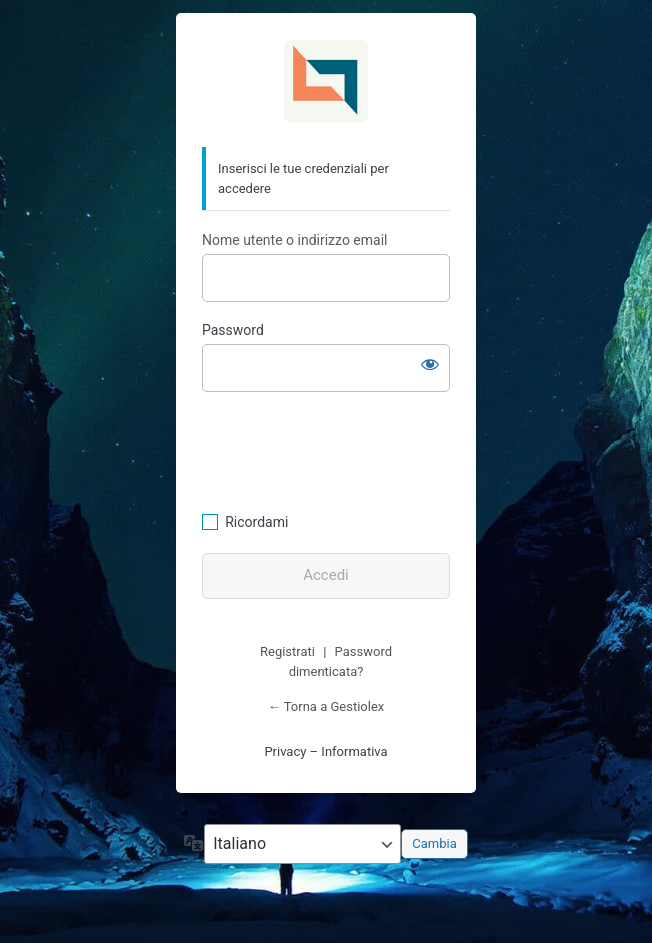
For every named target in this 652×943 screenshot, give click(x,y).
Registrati (287, 651)
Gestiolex (326, 81)
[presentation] (339, 449)
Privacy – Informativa (325, 751)
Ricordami (256, 522)
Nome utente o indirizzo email (294, 240)
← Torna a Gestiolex (326, 706)
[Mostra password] (430, 364)
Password (233, 330)
